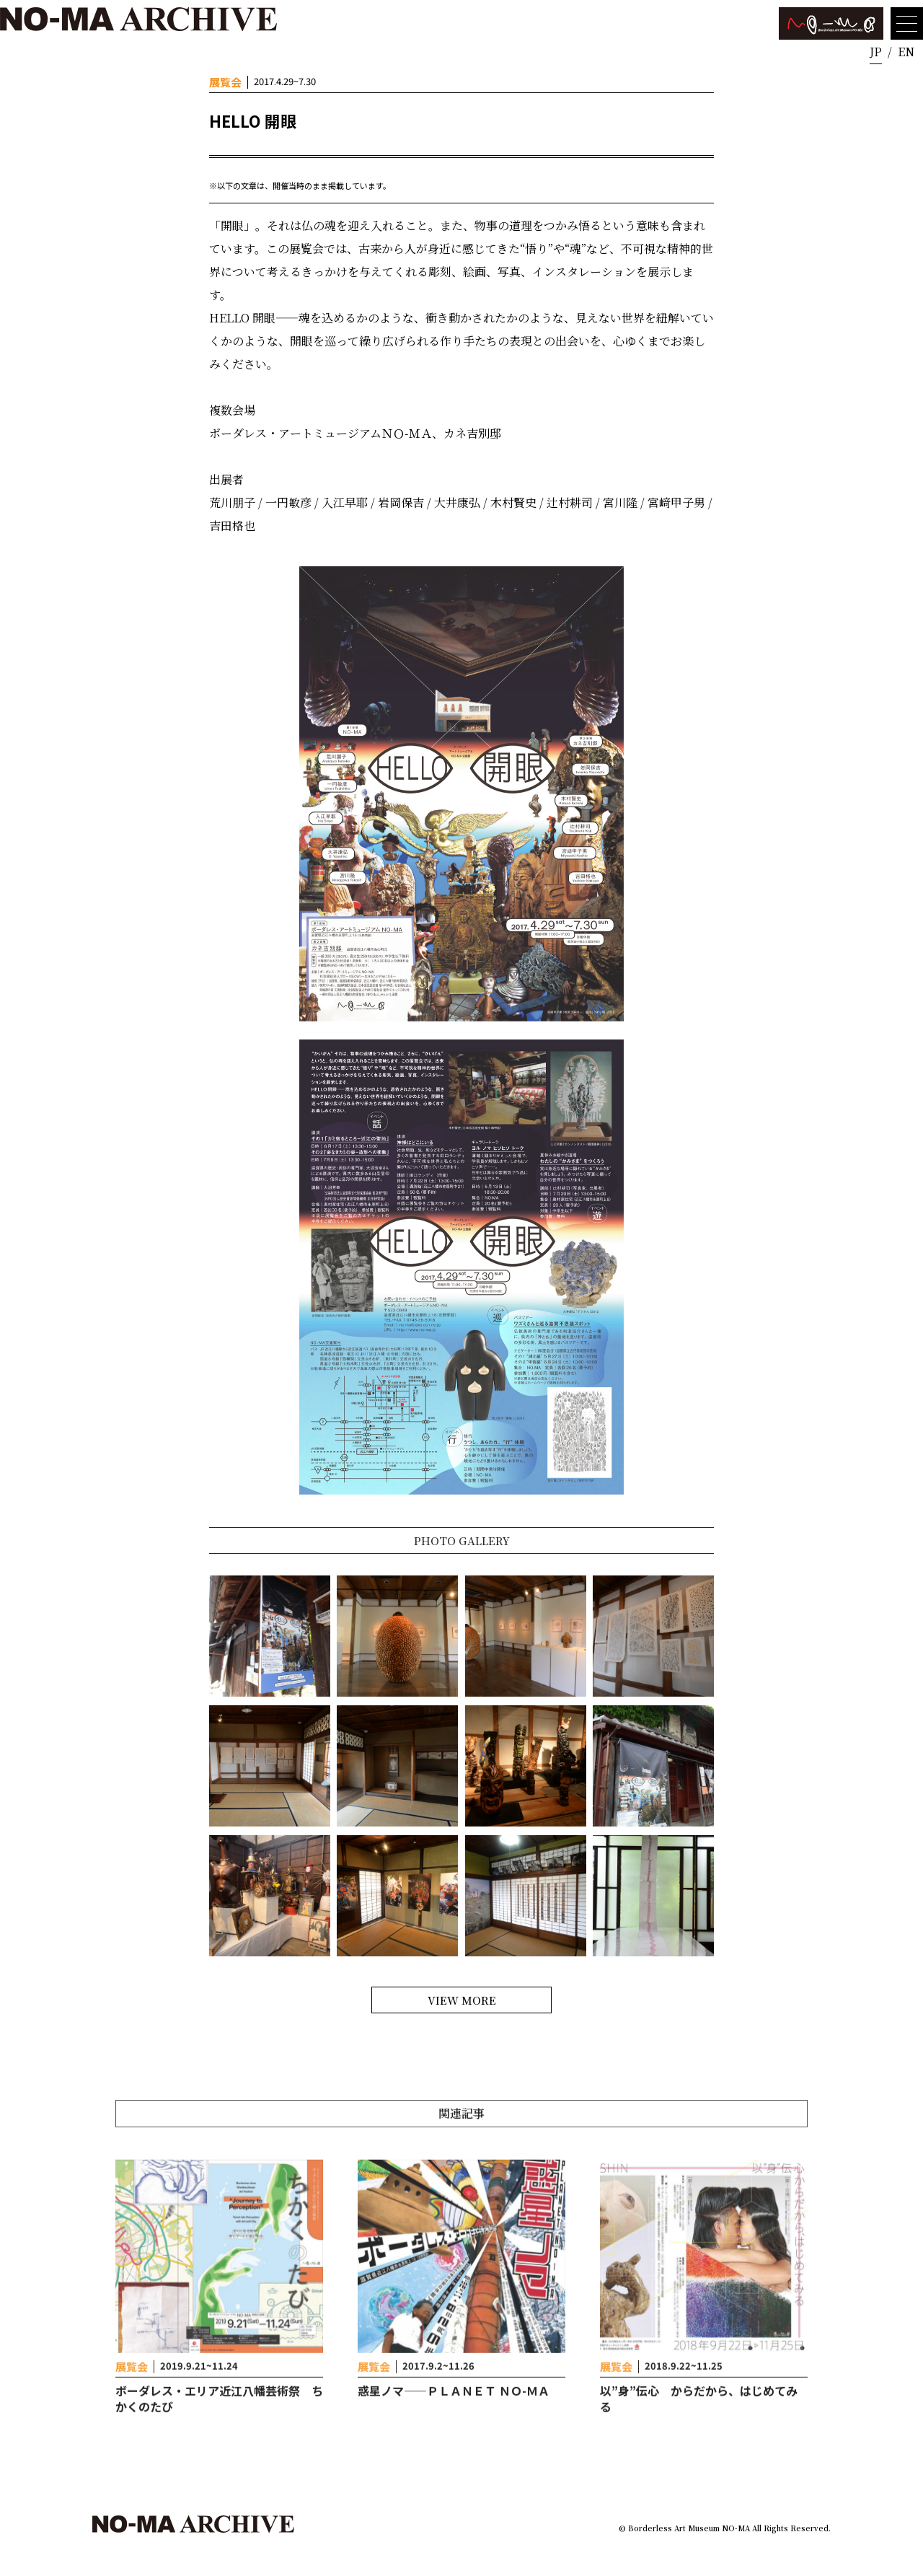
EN (906, 51)
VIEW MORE (462, 2000)
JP (876, 51)
